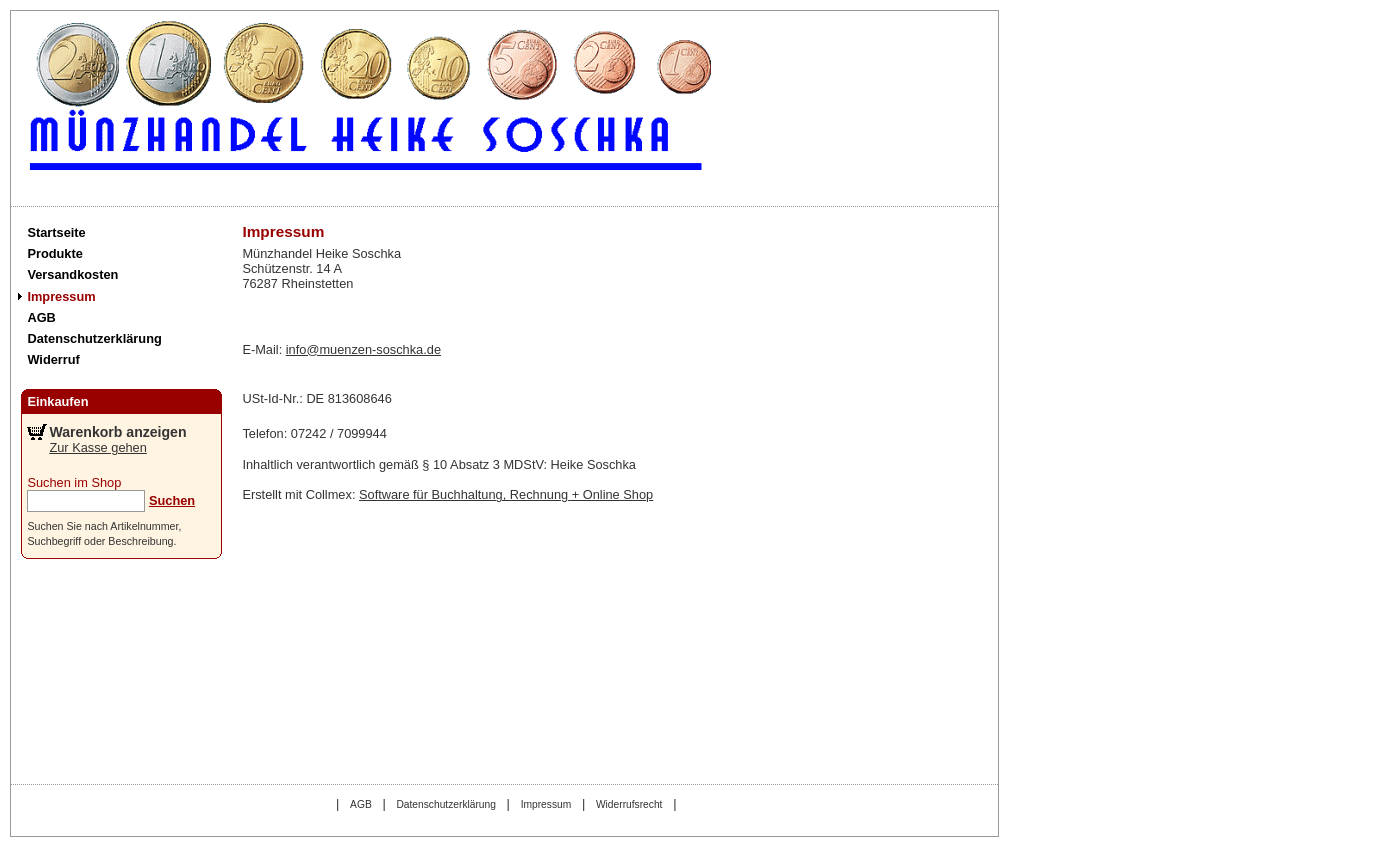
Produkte (54, 253)
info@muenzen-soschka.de (363, 349)
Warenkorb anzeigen (117, 432)
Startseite (56, 232)
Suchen (172, 500)
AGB (41, 317)
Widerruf (53, 359)
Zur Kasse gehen (97, 447)
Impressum (61, 296)
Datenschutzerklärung (94, 338)
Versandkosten (72, 274)
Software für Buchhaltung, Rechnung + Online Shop (506, 494)
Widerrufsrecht (629, 804)
